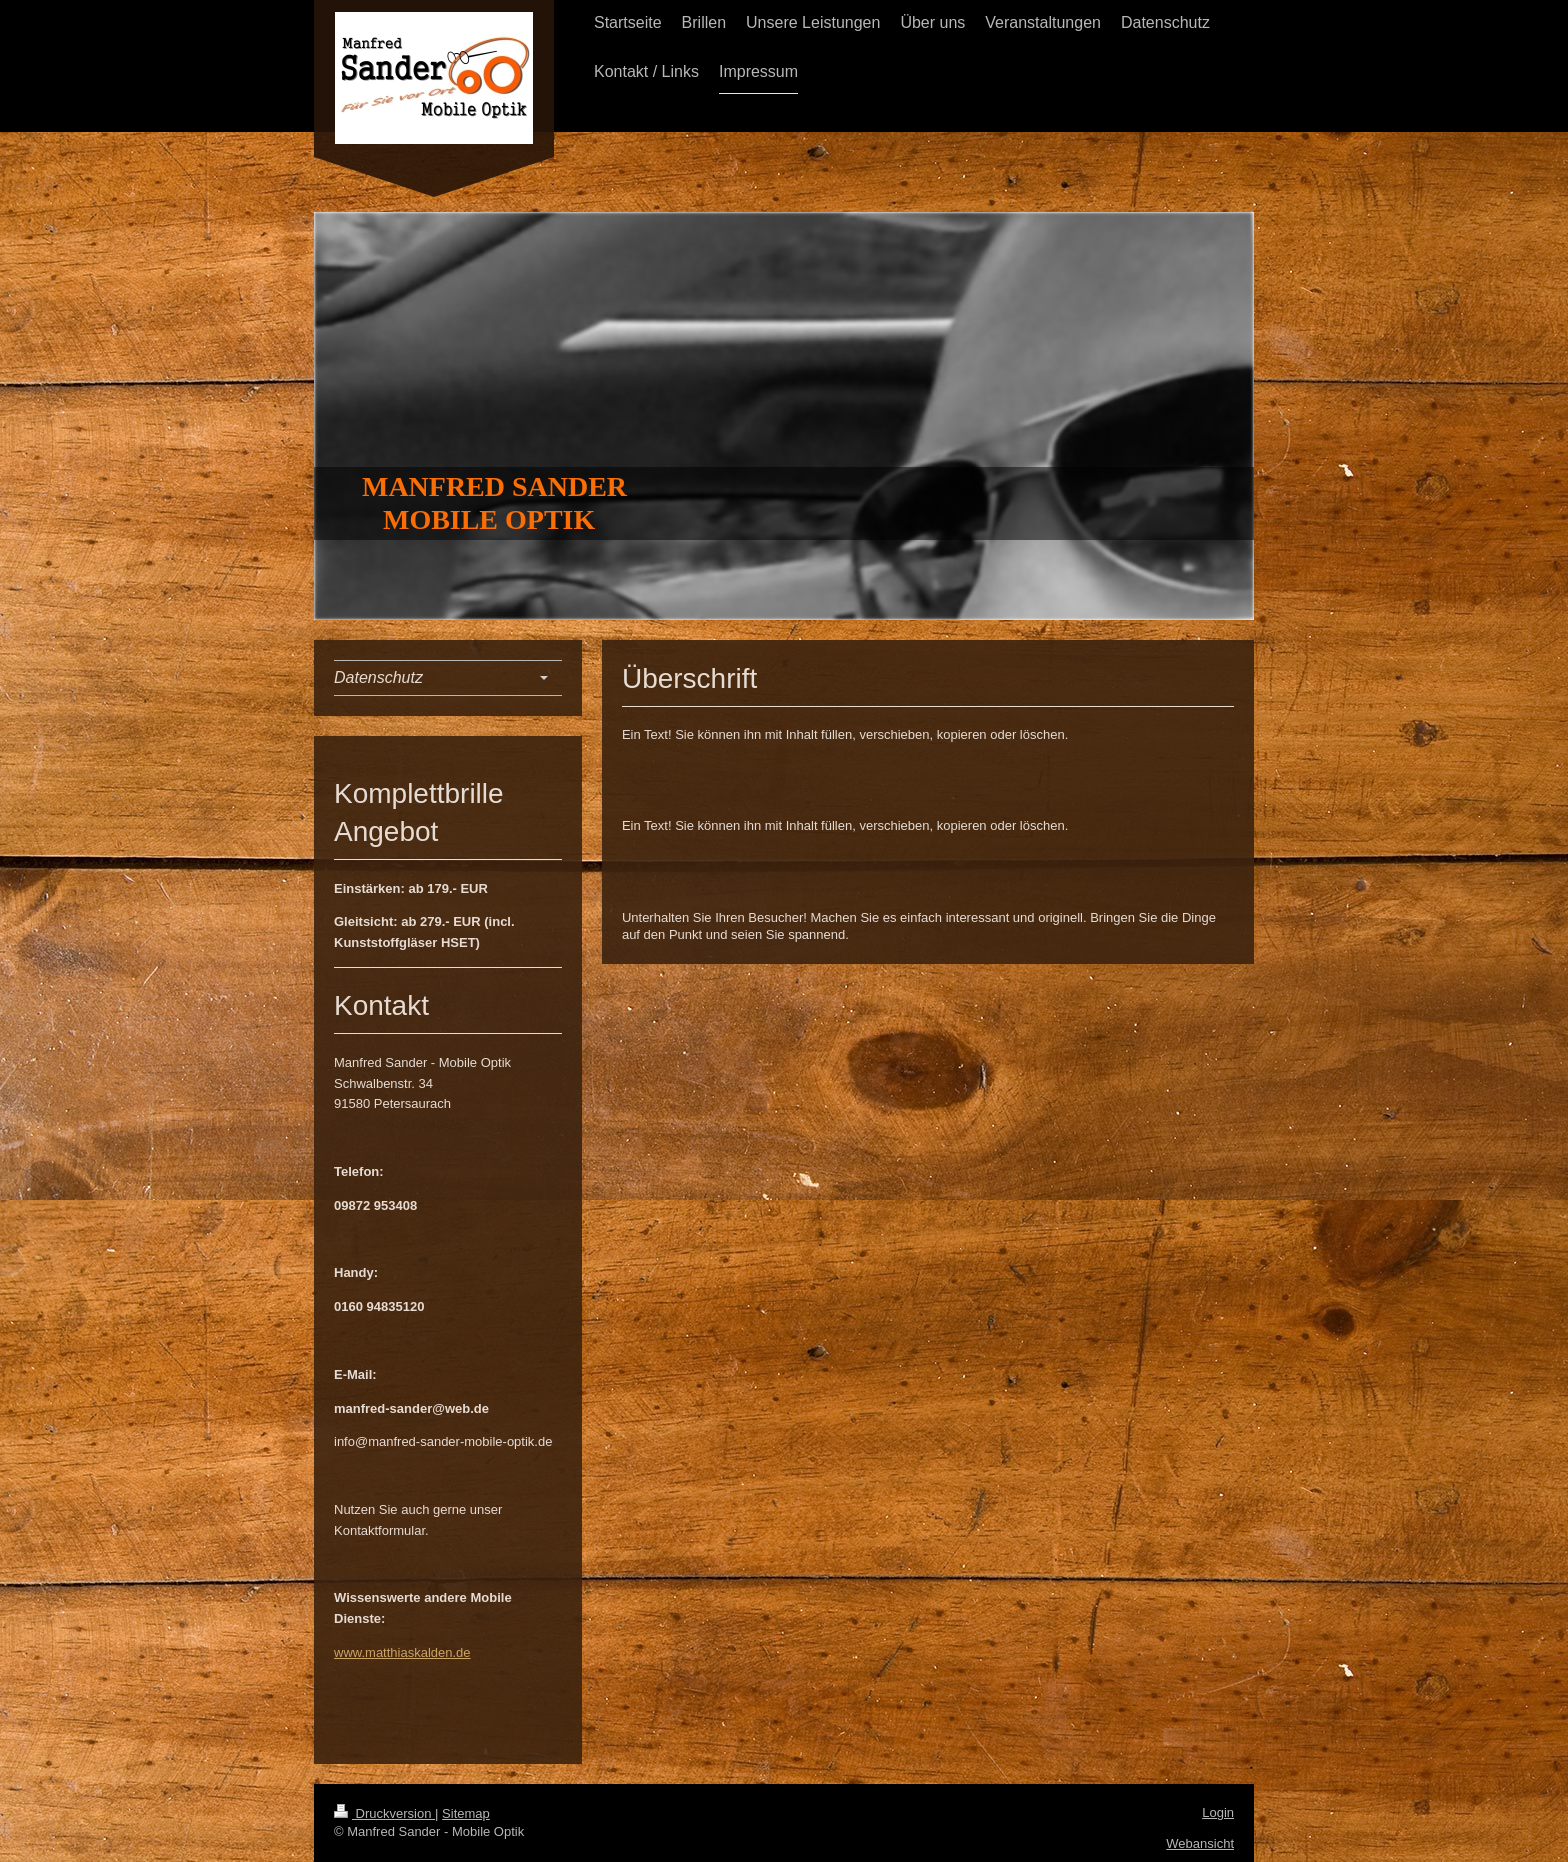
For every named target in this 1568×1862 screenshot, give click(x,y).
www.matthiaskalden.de (402, 1652)
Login (1218, 1812)
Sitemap (466, 1813)
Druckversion (384, 1813)
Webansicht (1200, 1843)
